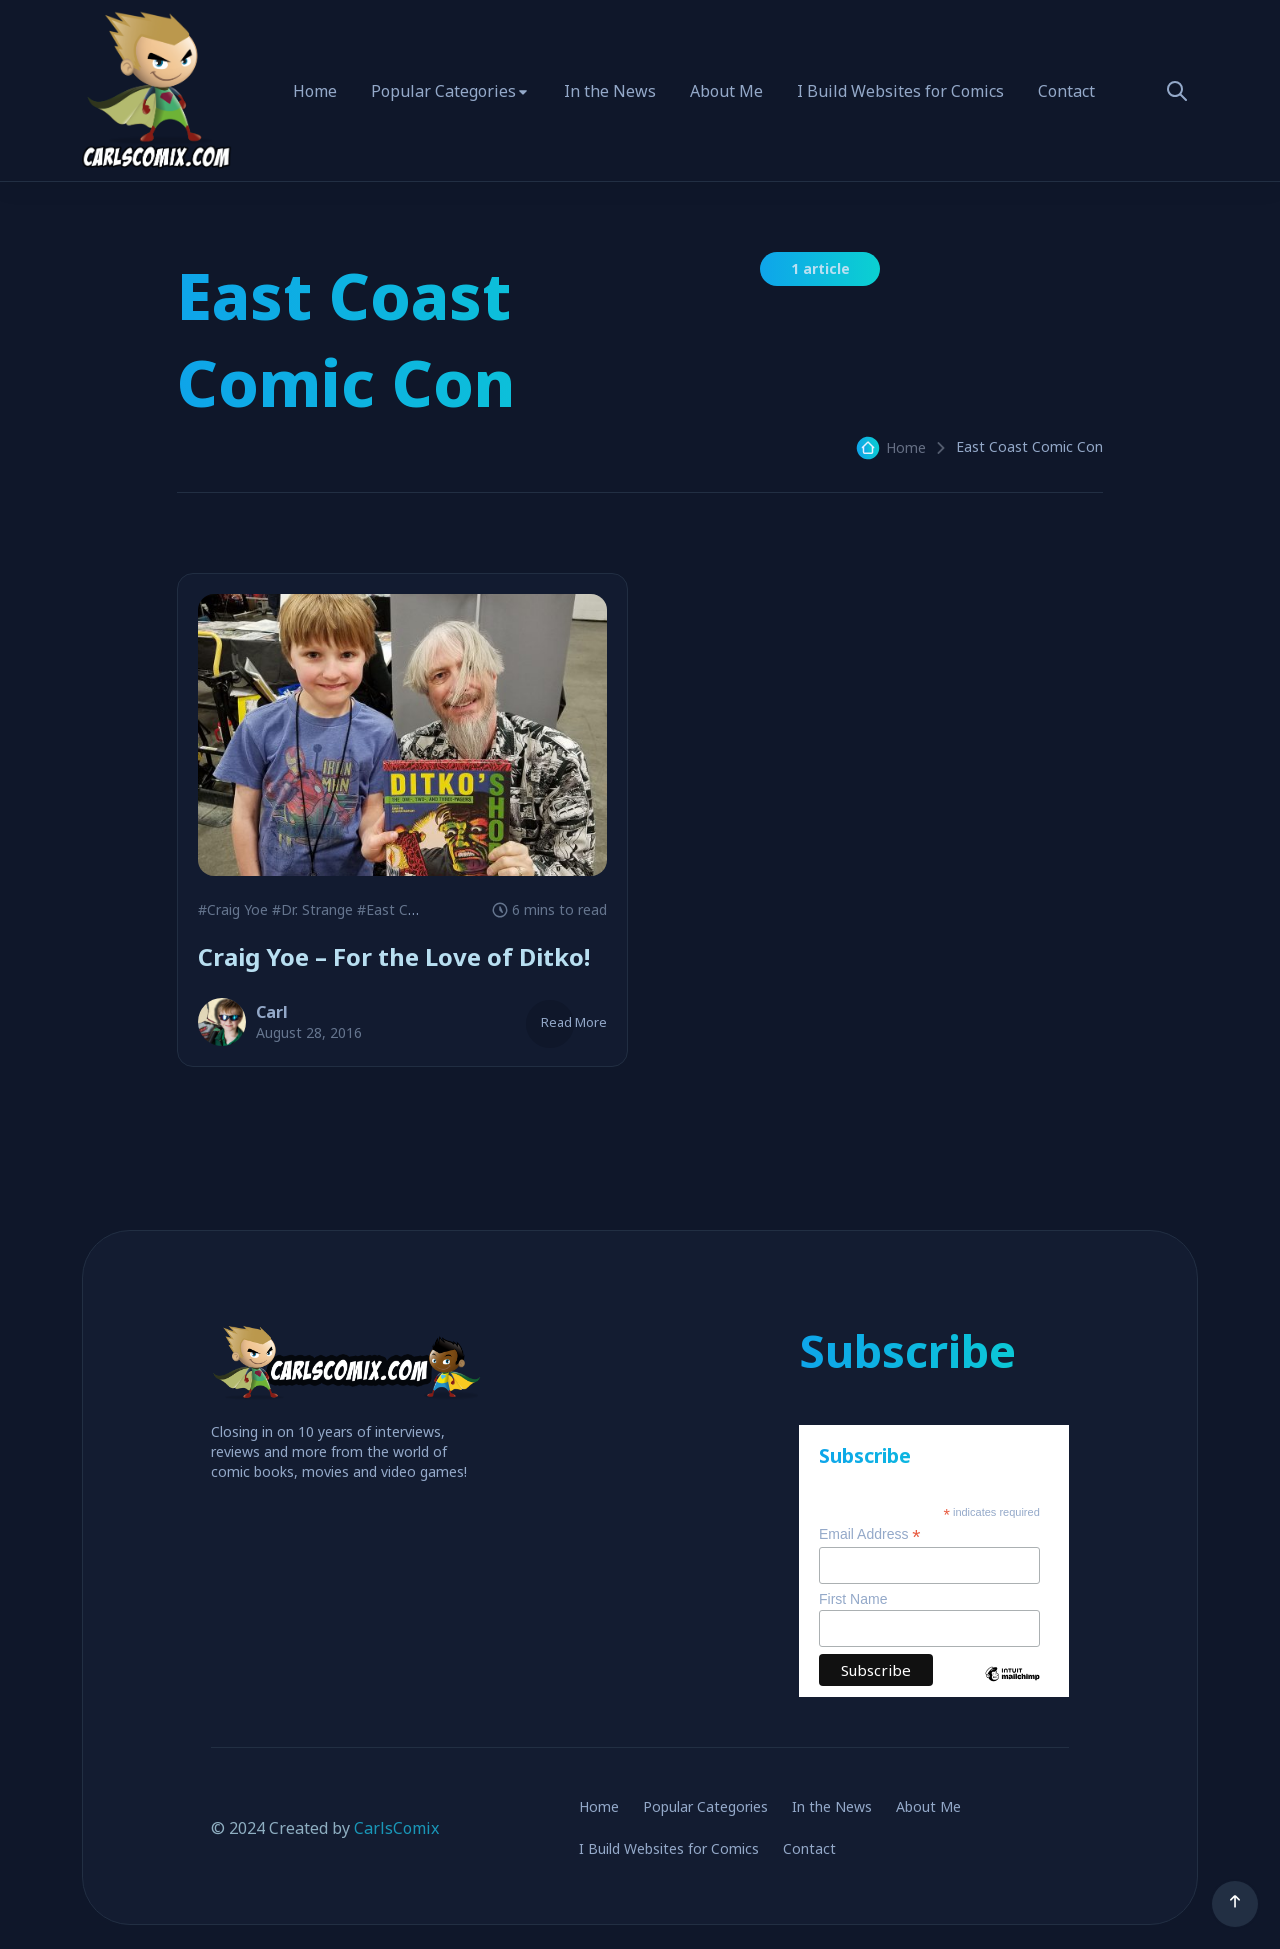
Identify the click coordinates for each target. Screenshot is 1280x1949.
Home (315, 91)
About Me (726, 91)
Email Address (870, 1534)
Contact (1066, 91)
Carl (272, 1012)
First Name (853, 1599)
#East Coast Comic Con (435, 909)
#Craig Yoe (233, 909)
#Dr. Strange (312, 909)
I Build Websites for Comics (900, 91)
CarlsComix (396, 1828)
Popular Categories (443, 91)
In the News (610, 91)
